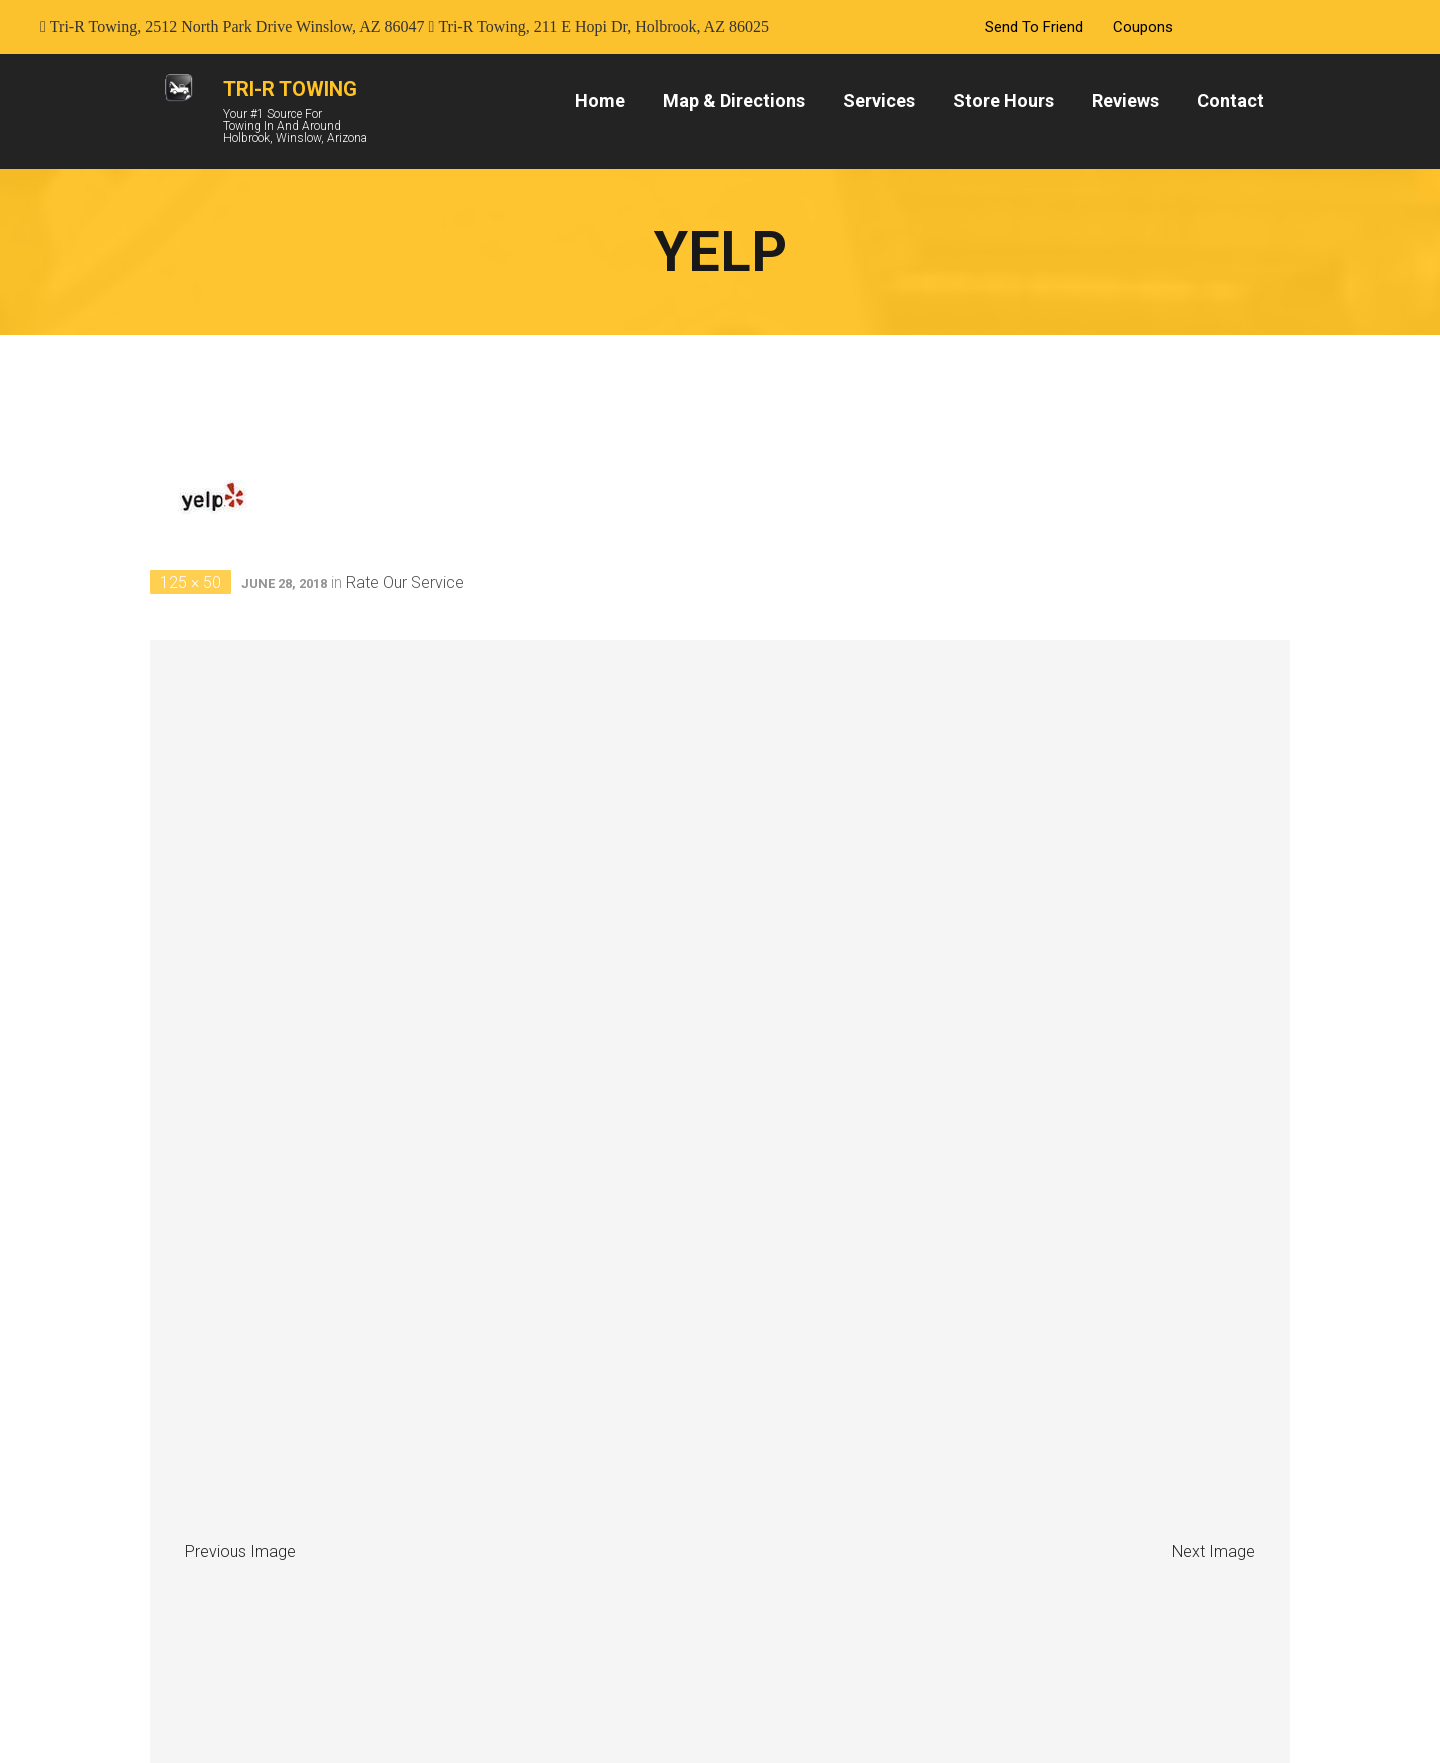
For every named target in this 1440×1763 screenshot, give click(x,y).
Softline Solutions (950, 1720)
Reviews (1125, 100)
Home (600, 100)
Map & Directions (734, 100)
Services (879, 100)
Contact (1230, 100)
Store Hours (1003, 100)
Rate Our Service (405, 582)
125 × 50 (190, 582)
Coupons (1143, 27)
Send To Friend (1034, 27)
